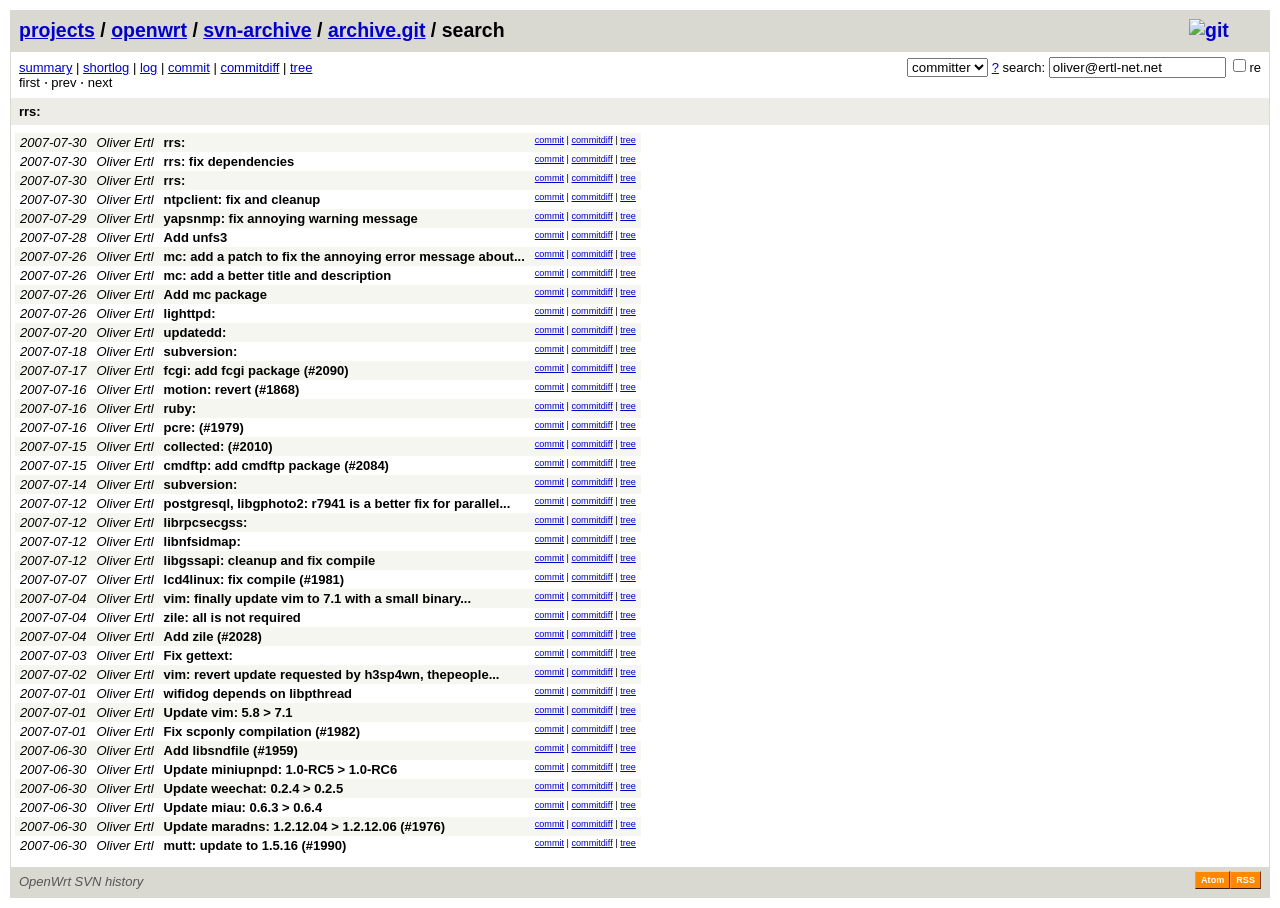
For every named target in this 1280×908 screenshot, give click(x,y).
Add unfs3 (196, 237)
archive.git (377, 30)
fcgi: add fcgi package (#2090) (256, 370)
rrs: (30, 111)
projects (57, 30)
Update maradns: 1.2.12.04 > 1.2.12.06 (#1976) (304, 826)
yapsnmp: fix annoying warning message (291, 218)
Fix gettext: (198, 655)
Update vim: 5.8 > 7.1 (228, 712)
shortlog (106, 67)
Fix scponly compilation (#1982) (262, 731)
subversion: (201, 351)
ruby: (180, 408)
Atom (1212, 880)
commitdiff (249, 67)
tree (301, 67)
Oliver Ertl (125, 142)
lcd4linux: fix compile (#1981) (254, 579)
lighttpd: (190, 313)
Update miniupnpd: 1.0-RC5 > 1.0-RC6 (281, 769)
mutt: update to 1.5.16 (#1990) (255, 845)
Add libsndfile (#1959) (231, 750)
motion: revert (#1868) (232, 389)
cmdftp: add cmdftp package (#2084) (276, 465)
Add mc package (215, 294)
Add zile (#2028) (213, 636)
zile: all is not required (232, 617)
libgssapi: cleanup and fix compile (270, 560)
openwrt (149, 30)
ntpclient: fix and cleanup (242, 199)
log (148, 67)
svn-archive (257, 30)
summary (45, 67)
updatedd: (195, 332)
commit (189, 67)
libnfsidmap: (202, 541)
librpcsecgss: (206, 522)
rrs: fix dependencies (229, 161)
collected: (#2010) (218, 446)
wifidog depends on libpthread (258, 693)
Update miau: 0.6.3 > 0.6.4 (243, 807)
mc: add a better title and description (278, 275)
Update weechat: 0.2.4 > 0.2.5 (254, 788)
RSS (1245, 880)
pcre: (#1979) (204, 427)
